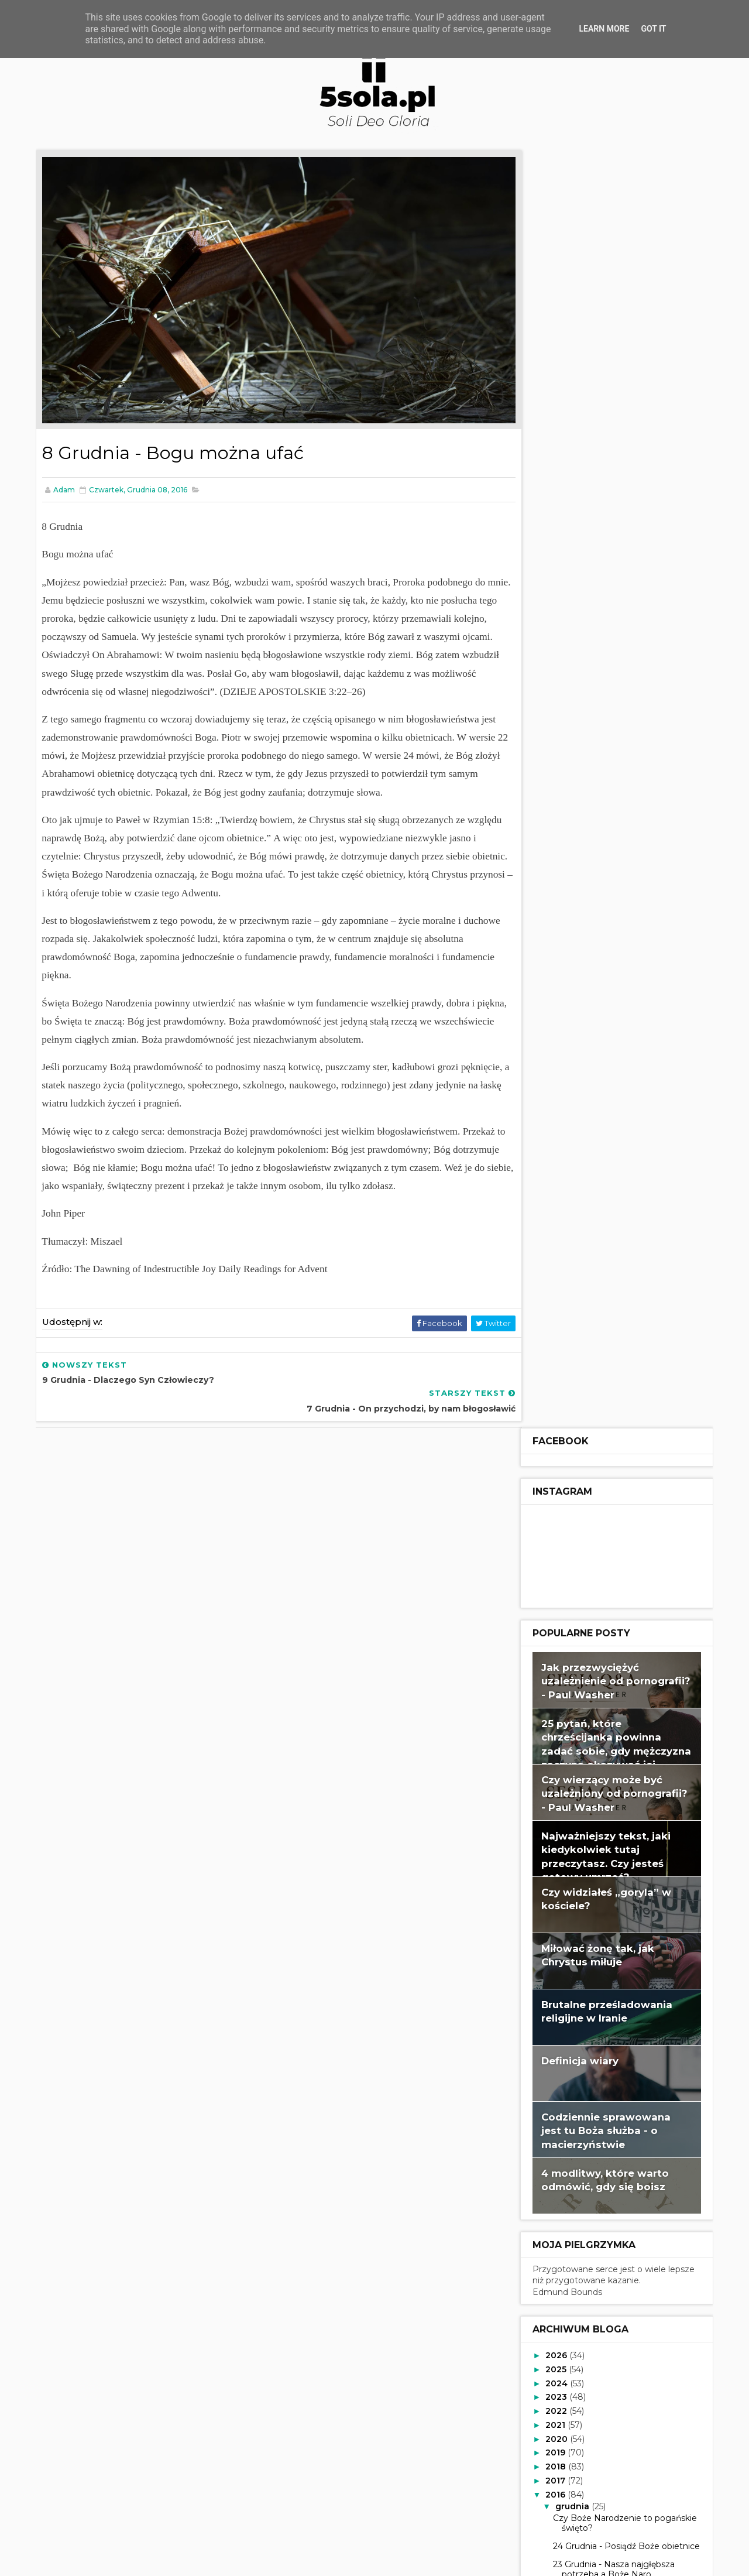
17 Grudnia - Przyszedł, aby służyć (619, 1443)
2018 (554, 1188)
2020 (555, 1160)
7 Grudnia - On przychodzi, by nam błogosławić (621, 1697)
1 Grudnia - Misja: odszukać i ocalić (619, 1859)
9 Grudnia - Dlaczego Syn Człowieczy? (602, 1651)
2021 (554, 1146)
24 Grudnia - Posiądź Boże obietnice (624, 1268)
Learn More (604, 28)
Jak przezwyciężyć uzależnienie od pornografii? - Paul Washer (613, 402)
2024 (555, 1104)
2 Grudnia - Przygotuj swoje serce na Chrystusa (619, 1837)
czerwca (572, 1943)
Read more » (522, 2504)
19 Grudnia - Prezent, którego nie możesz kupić (618, 1402)
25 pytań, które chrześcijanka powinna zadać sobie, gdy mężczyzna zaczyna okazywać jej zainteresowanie (614, 472)
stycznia (571, 2013)
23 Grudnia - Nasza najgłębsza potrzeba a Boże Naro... (611, 1290)
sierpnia (571, 1915)
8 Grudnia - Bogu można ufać (611, 1674)
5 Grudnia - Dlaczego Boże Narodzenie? (605, 1753)
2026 (555, 1076)
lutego (567, 1998)
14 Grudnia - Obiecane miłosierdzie (621, 1517)
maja (564, 1957)
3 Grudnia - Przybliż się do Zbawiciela (602, 1809)
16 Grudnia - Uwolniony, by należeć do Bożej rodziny (620, 1466)
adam (512, 2458)
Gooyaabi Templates (309, 2561)
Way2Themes (172, 2561)
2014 (554, 2041)
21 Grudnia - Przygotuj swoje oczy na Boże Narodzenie (619, 1347)
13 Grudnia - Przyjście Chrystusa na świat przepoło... (621, 1540)
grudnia (570, 1228)
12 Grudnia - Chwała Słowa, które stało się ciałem (617, 1568)
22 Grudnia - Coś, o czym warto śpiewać (614, 1318)
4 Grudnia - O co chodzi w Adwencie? (603, 1781)
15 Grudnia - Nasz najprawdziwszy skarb (618, 1494)
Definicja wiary (577, 782)
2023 (555, 1119)
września (572, 1901)
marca (567, 1984)
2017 (554, 1202)
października (581, 1887)
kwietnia (572, 1971)
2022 (555, 1133)
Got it (653, 28)
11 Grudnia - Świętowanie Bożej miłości (613, 1595)
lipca (564, 1929)
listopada (574, 1873)
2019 (554, 1174)
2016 (554, 1216)
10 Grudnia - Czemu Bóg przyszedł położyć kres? (622, 1624)
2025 (554, 1090)
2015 (554, 2027)
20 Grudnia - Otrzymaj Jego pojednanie (607, 1374)
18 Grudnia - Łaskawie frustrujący (617, 1425)
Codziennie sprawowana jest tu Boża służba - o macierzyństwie (603, 852)
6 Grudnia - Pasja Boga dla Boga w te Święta (621, 1725)
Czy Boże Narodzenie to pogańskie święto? (623, 1245)
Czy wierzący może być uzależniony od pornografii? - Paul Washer (612, 515)
